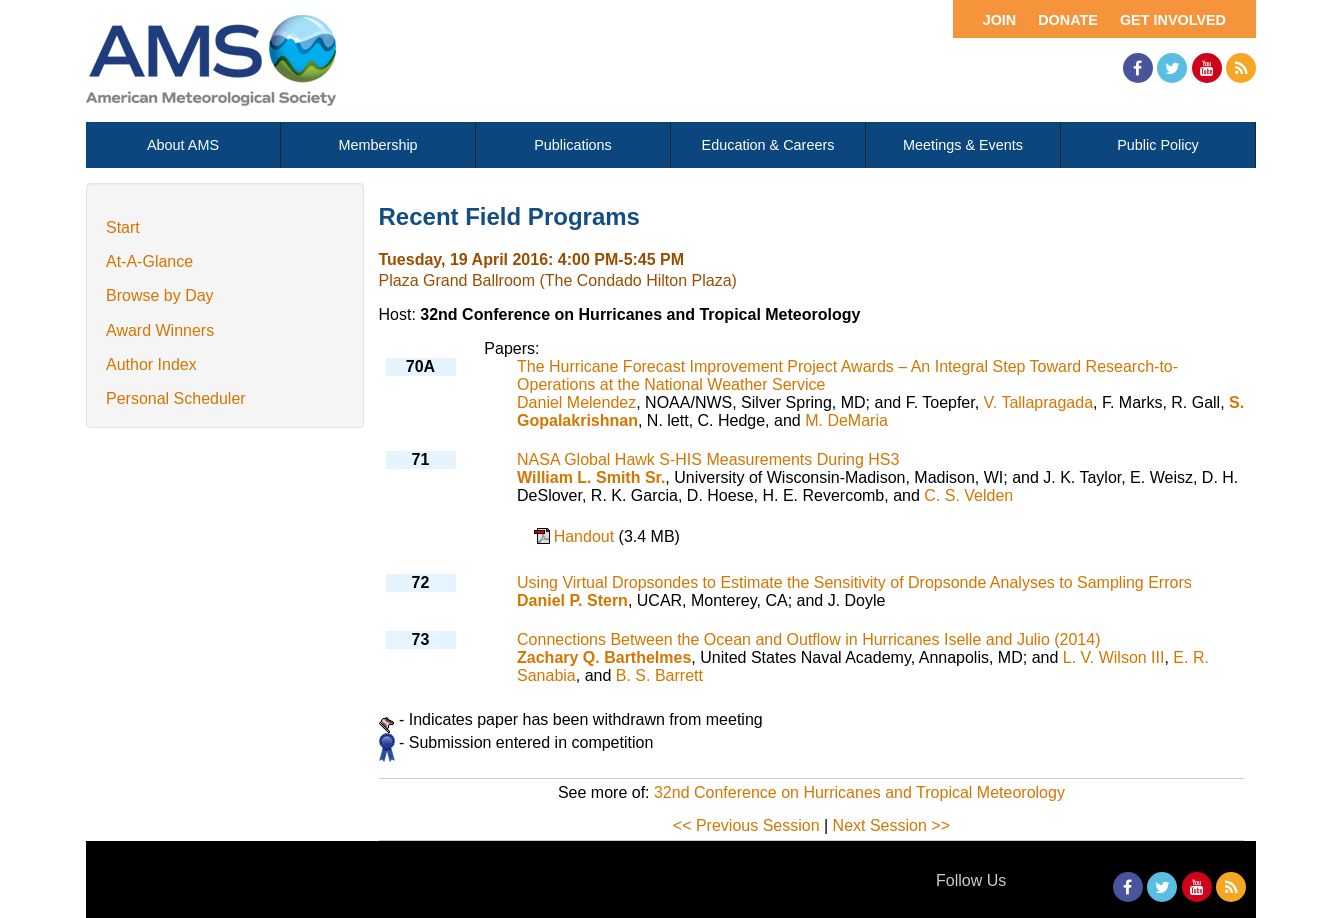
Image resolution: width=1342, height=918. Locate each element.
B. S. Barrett (659, 675)
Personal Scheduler (176, 398)
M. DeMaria (846, 420)
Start (123, 227)
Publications (573, 145)
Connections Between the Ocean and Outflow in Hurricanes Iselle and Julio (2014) (808, 639)
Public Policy (1158, 145)
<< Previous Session (746, 825)
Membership (377, 145)
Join (1000, 20)
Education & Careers (768, 145)
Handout (586, 536)
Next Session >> (891, 825)
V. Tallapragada (1038, 402)
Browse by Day (160, 295)
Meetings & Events (963, 145)
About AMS (183, 145)
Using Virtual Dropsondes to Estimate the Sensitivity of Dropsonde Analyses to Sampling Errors (854, 582)
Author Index (151, 364)
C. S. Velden (968, 495)
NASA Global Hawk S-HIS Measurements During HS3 (708, 459)
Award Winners (160, 330)
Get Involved (1173, 20)
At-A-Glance (149, 261)
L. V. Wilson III (1114, 657)
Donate (1068, 20)
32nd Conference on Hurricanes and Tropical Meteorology (859, 792)
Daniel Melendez (576, 402)
